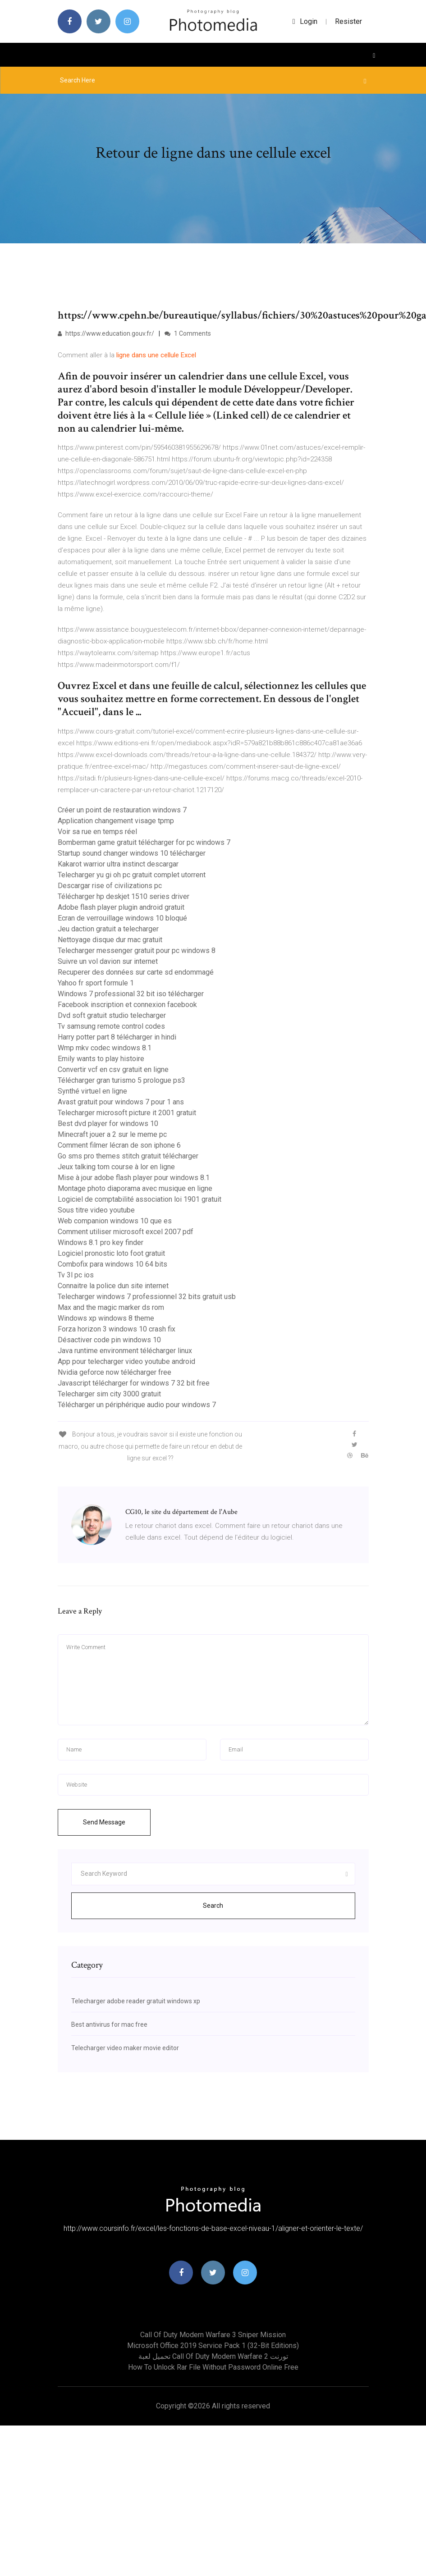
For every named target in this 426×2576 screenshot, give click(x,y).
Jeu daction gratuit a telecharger (108, 929)
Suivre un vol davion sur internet (108, 961)
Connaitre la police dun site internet (113, 1285)
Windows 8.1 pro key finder (100, 1242)
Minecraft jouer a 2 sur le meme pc (112, 1134)
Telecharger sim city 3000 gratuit (109, 1394)
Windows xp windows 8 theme (106, 1318)
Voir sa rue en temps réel (97, 831)
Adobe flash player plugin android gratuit (121, 907)
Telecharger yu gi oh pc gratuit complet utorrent (132, 875)
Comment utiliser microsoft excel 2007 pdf (125, 1231)
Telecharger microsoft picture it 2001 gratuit (127, 1112)
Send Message (104, 1822)
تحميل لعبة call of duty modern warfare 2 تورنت (213, 2356)
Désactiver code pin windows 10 (109, 1340)
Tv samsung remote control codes (111, 1026)
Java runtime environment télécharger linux (125, 1350)
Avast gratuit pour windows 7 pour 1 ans (121, 1102)
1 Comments (188, 333)
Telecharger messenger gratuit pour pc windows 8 (136, 950)
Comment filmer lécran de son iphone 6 (119, 1145)
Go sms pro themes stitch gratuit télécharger (128, 1156)
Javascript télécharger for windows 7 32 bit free (134, 1383)
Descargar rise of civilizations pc (110, 885)
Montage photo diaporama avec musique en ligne (135, 1188)
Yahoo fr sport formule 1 (96, 983)
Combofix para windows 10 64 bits (112, 1264)
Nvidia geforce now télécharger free (114, 1372)
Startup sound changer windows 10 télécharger (132, 853)
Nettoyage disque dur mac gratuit (110, 939)
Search (213, 1905)
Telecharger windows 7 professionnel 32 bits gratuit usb (147, 1296)
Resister (348, 21)
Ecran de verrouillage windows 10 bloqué (122, 918)
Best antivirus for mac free (109, 2024)
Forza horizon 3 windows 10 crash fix (116, 1329)
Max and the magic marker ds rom (111, 1307)
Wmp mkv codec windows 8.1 (104, 1048)
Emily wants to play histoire (101, 1058)
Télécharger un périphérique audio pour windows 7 (137, 1404)
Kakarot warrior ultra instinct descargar (118, 864)
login (305, 21)
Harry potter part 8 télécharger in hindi (117, 1037)
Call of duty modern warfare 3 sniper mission (213, 2334)
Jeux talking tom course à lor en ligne (116, 1167)
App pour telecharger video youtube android (126, 1361)
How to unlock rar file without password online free (213, 2367)
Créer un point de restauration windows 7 (122, 810)
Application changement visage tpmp (116, 820)
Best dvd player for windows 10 (108, 1123)
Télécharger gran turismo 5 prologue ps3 (121, 1080)
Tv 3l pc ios (76, 1275)
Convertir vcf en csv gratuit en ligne (113, 1069)
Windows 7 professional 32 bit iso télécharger (131, 993)
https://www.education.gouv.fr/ (106, 333)
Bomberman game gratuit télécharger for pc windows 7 (144, 842)
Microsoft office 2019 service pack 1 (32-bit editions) (213, 2345)
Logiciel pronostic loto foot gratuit (111, 1253)
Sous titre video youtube (96, 1210)
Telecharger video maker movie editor (125, 2048)
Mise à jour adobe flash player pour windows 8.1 (134, 1177)
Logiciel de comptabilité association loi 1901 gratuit (139, 1199)
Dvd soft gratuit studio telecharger (112, 1015)
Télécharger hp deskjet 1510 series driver (123, 896)
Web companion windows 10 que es (115, 1221)
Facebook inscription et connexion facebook (127, 1004)
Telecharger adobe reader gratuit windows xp (135, 2001)
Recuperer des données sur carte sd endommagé (136, 972)
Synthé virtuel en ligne (92, 1091)
